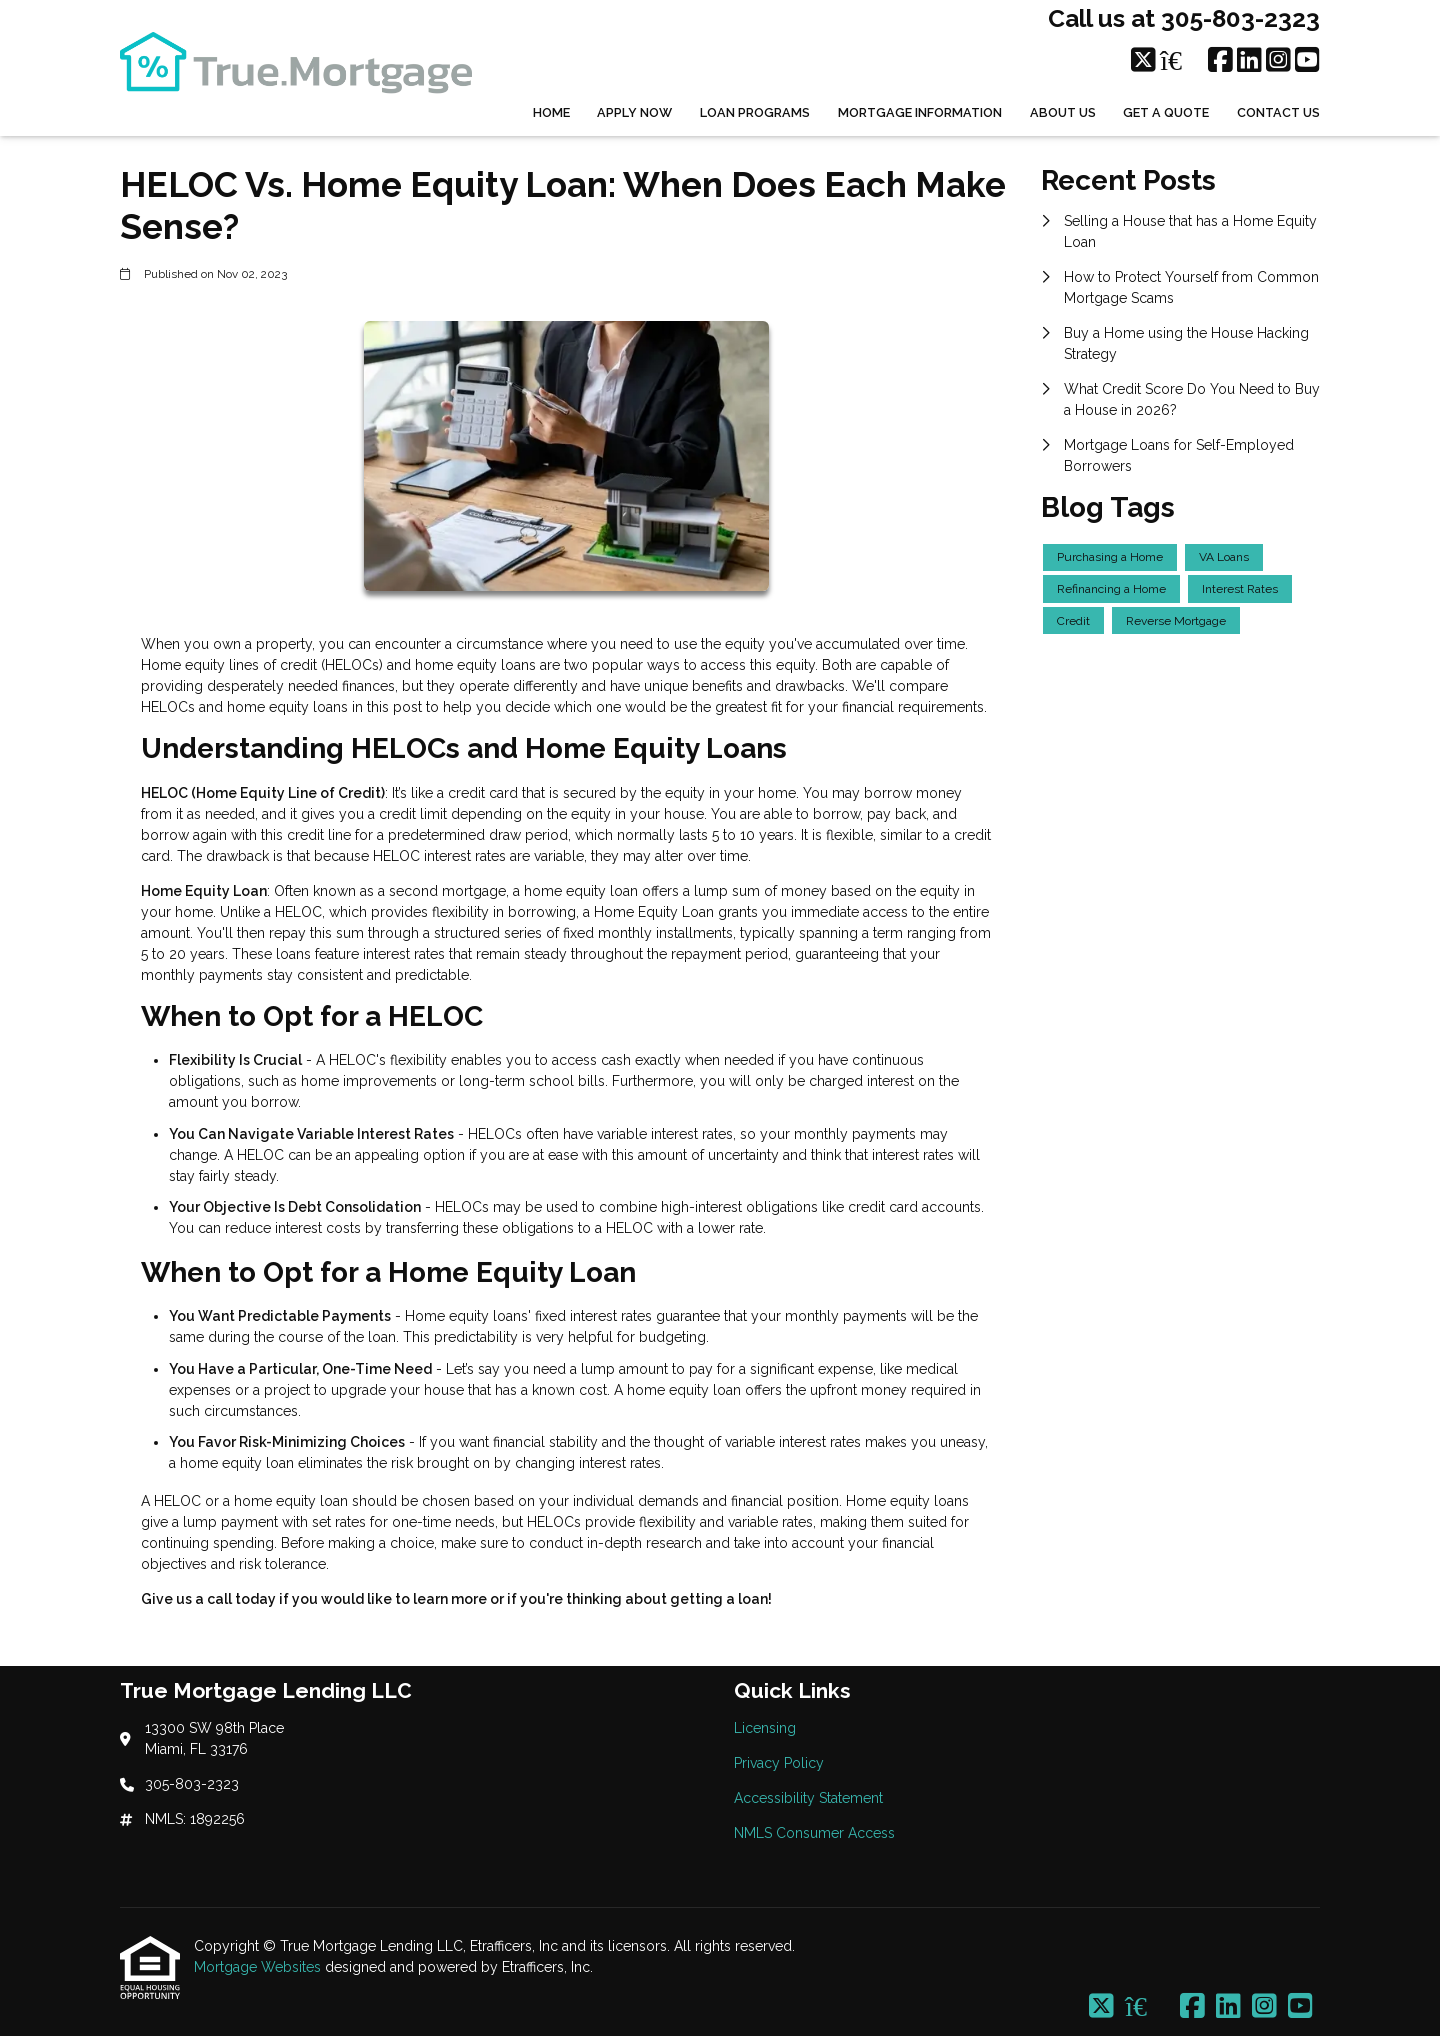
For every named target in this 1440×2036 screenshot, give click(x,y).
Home (551, 112)
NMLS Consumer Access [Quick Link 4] (814, 1833)
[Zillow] (1182, 61)
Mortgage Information (920, 112)
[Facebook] (1220, 61)
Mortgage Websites (259, 1967)
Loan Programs (755, 112)
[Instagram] (1278, 61)
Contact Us (1278, 112)
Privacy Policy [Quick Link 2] (779, 1763)
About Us (1063, 112)
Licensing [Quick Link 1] (765, 1728)
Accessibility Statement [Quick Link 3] (808, 1798)
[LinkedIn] (1249, 61)
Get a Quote (1166, 112)
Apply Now (634, 112)
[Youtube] (1307, 61)
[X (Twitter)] (1143, 61)
